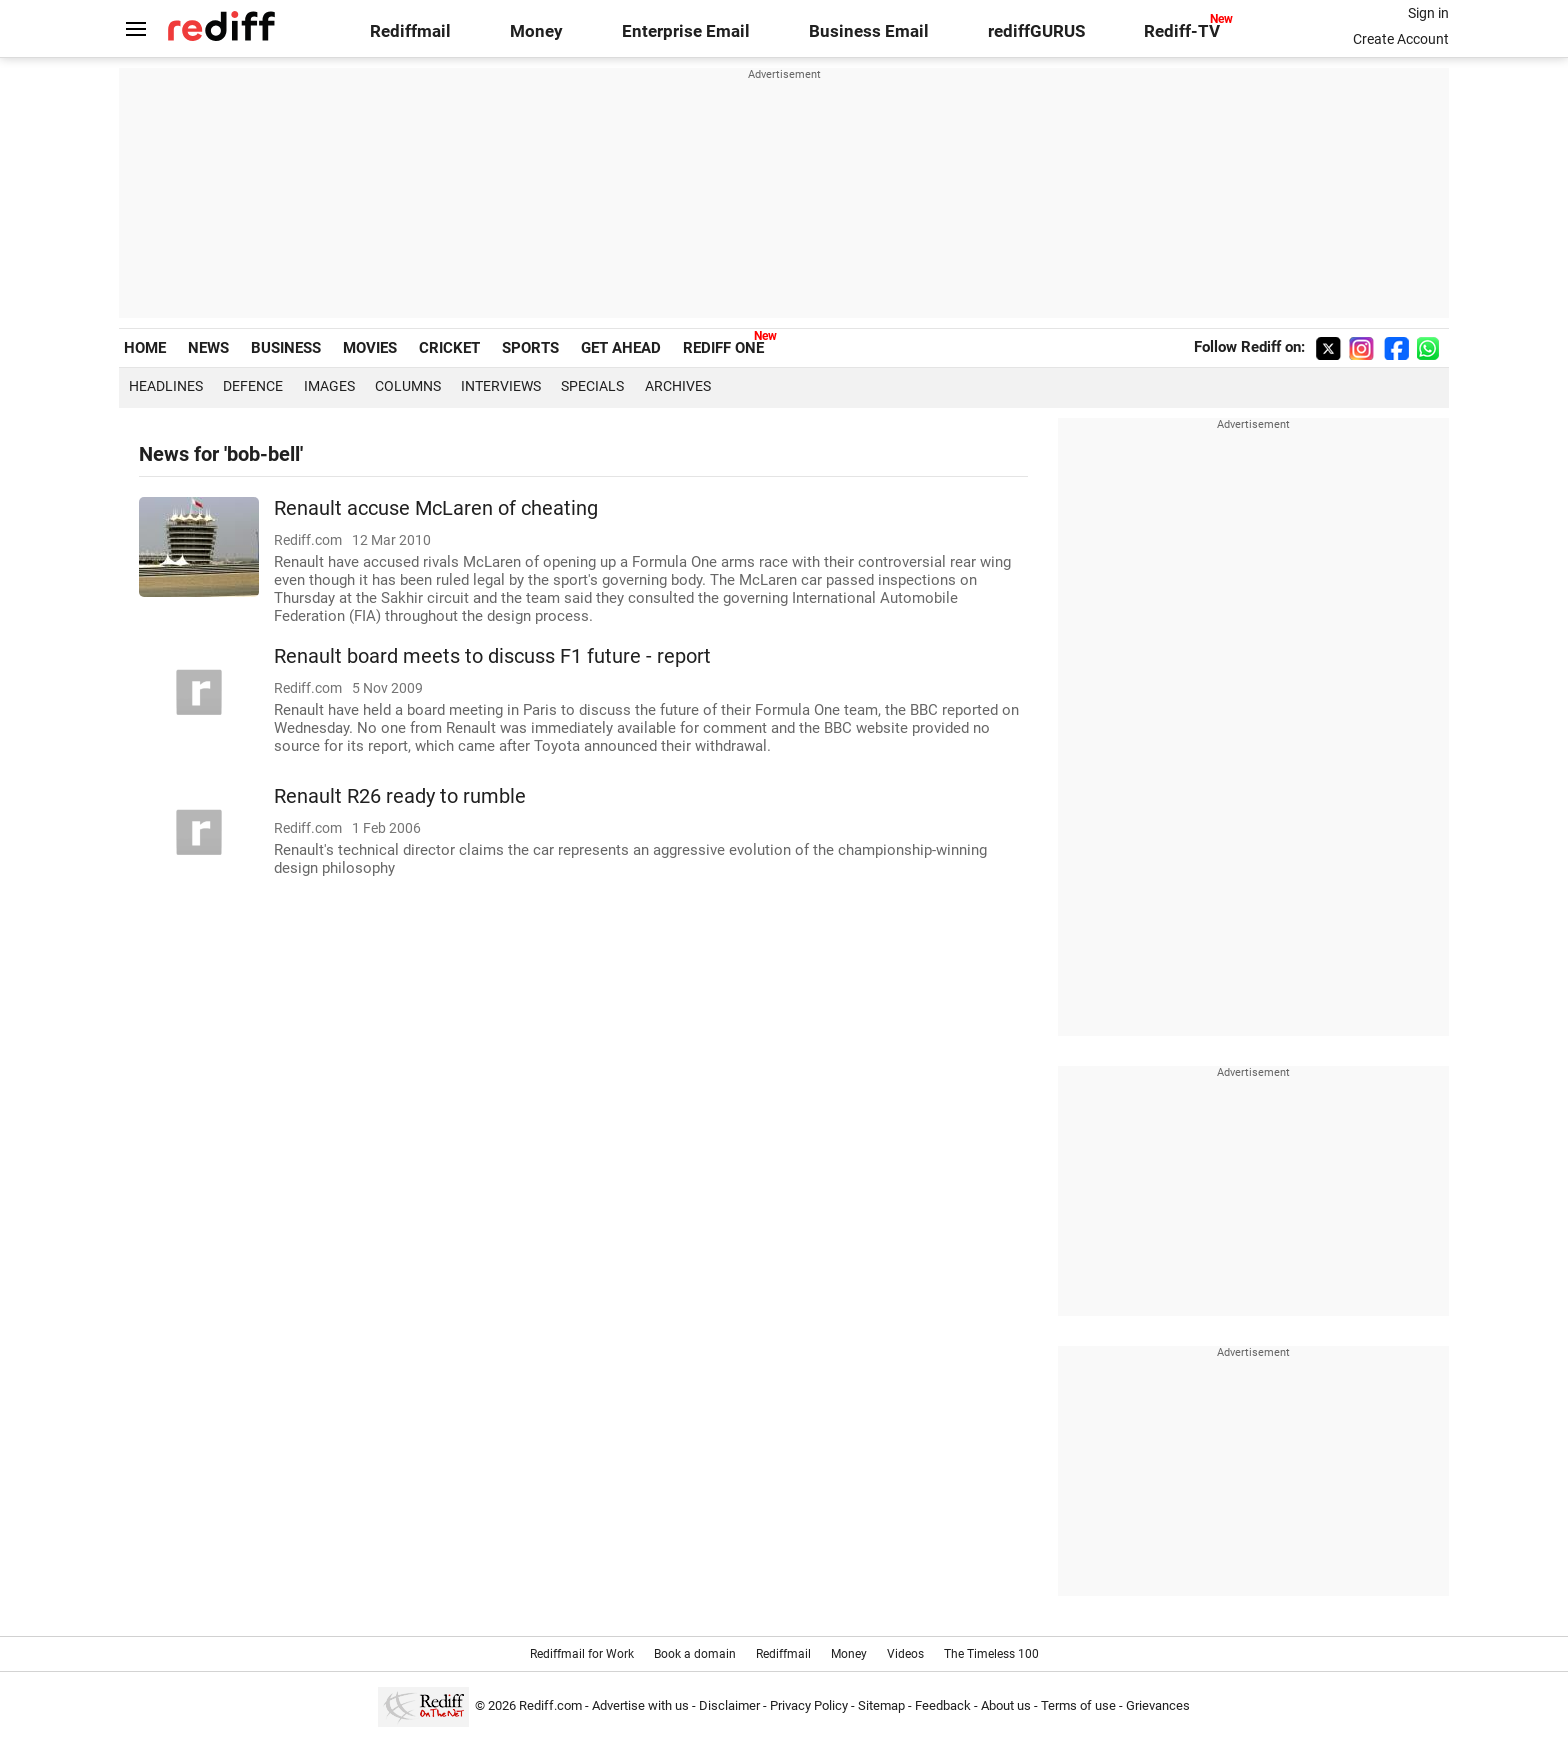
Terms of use (1078, 1705)
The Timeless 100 (991, 1654)
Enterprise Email (686, 31)
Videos (905, 1654)
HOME (145, 348)
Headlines (166, 386)
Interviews (501, 386)
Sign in (1428, 13)
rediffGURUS (1036, 31)
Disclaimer (729, 1705)
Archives (678, 386)
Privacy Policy (809, 1705)
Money (536, 31)
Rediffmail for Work (582, 1654)
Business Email (869, 31)
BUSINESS (286, 348)
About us (1006, 1705)
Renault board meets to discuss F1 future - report (492, 656)
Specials (592, 386)
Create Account (1401, 39)
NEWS (208, 348)
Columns (408, 386)
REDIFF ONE (723, 348)
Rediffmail (410, 31)
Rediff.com (550, 1705)
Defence (253, 386)
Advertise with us (640, 1705)
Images (329, 386)
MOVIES (370, 348)
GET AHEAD (621, 348)
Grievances (1158, 1705)
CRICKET (449, 348)
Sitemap (881, 1705)
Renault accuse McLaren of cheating (436, 508)
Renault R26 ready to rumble (400, 796)
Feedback (943, 1705)
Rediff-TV (1182, 31)
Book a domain (695, 1654)
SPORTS (530, 348)
